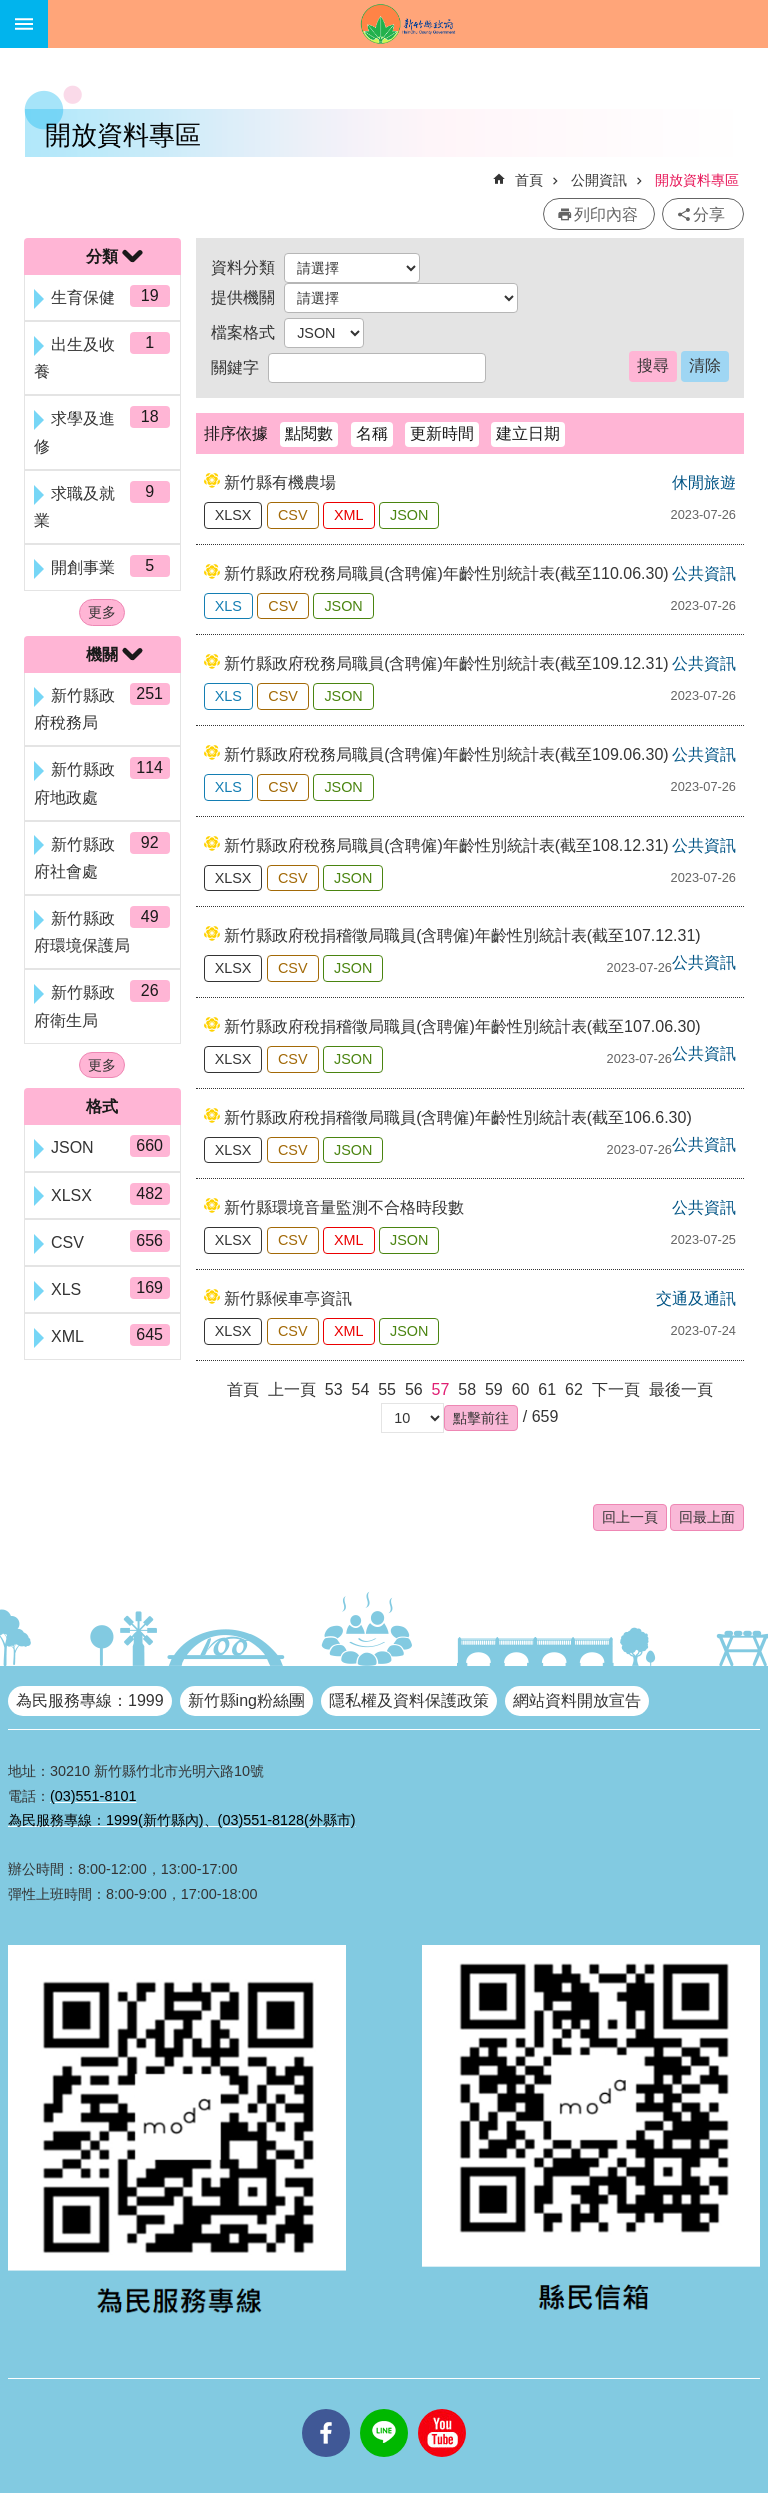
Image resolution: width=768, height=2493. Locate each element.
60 (521, 1389)
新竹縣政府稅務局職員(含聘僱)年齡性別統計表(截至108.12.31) (446, 845)
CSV (293, 515)
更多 (102, 612)
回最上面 (707, 1517)
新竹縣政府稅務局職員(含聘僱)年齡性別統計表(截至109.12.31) (446, 663)
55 (387, 1389)
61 (547, 1389)
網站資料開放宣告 (577, 1700)
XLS (228, 606)
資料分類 (243, 267)
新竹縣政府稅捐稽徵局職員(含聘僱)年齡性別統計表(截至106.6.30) (458, 1117)
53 (334, 1389)
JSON (409, 515)
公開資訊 (599, 180)
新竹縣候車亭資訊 (288, 1298)
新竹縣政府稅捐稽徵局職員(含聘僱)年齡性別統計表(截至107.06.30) (462, 1026)
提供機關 (243, 297)
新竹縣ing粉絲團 (246, 1700)
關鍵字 (235, 367)
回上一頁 (630, 1517)
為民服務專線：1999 (90, 1700)
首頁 (529, 180)
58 (467, 1389)
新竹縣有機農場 (280, 482)
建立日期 (528, 433)
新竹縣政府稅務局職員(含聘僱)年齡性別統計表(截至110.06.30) (446, 573)
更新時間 (442, 433)
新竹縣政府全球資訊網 (408, 24)
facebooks (326, 2409)
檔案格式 (243, 332)
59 (494, 1389)
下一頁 (616, 1389)
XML (349, 515)
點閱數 (309, 433)
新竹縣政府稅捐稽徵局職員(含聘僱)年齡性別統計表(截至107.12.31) (462, 935)
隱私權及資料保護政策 (409, 1700)
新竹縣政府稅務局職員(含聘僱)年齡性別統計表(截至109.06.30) (446, 754)
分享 (709, 214)
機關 (102, 654)
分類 (102, 256)
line (384, 2409)
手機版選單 (24, 24)
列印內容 (606, 214)
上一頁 (292, 1389)
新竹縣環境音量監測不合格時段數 (344, 1207)
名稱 (372, 433)
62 (574, 1389)
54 (361, 1389)
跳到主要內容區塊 (10, 10)
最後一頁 (681, 1389)
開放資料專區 (697, 180)
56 (414, 1389)
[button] (481, 1418)
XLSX (233, 515)
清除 (705, 365)
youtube (442, 2409)
